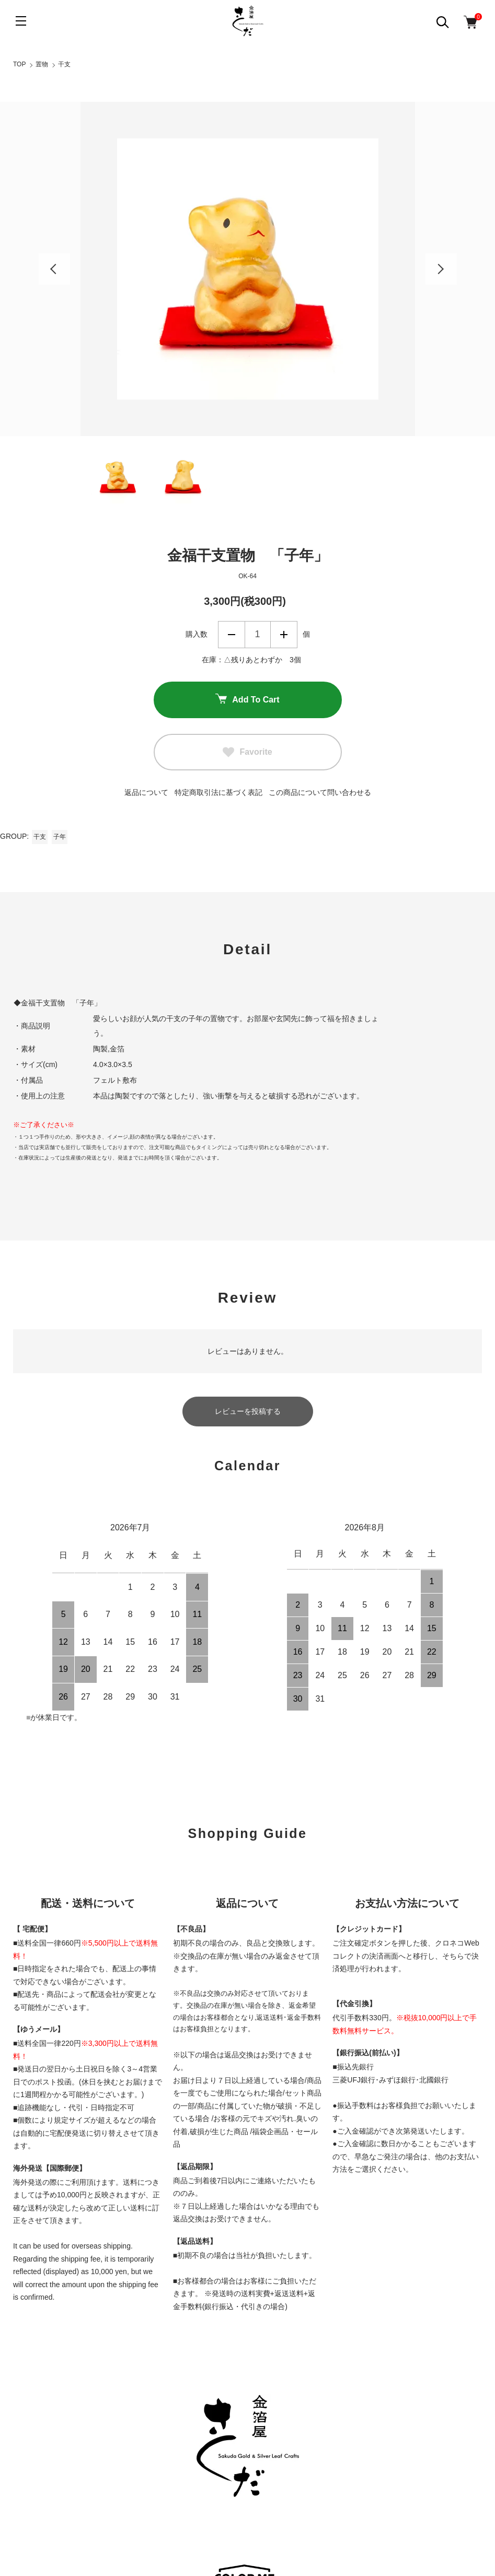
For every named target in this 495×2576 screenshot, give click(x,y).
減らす (231, 635)
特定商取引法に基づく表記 (218, 792)
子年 (59, 836)
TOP (19, 64)
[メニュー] (21, 21)
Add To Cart (247, 700)
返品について (146, 792)
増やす (284, 635)
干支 (64, 64)
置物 (42, 64)
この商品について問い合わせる (320, 792)
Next (441, 269)
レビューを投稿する (248, 1411)
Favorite (247, 752)
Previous (54, 269)
